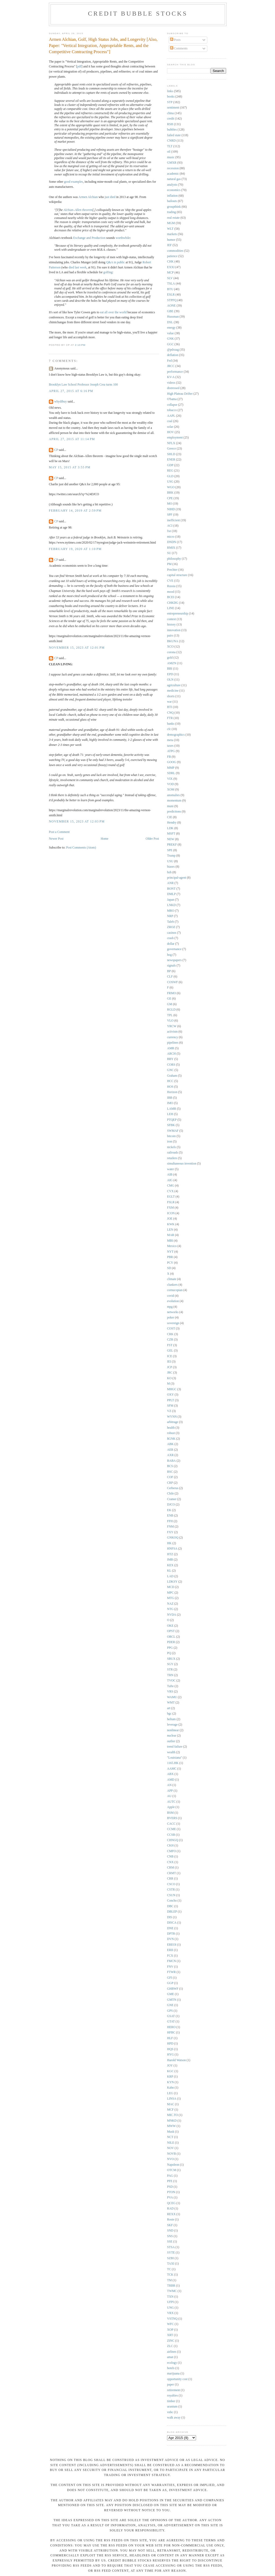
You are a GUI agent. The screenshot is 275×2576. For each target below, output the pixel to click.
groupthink (174, 207)
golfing (108, 272)
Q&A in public (115, 262)
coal (169, 421)
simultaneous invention (181, 1163)
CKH (170, 1845)
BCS (170, 1466)
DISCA (171, 1922)
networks (173, 1312)
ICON (171, 1213)
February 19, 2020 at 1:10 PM (75, 549)
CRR (170, 1878)
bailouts (172, 201)
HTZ (170, 1554)
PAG (170, 2176)
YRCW (171, 1026)
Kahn (170, 2087)
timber (171, 2401)
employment (175, 437)
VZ (169, 1411)
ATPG (171, 751)
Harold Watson (176, 2060)
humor (171, 240)
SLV (170, 278)
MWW (171, 2126)
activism (172, 1031)
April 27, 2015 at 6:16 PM (71, 391)
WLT (170, 229)
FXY (170, 1532)
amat (170, 2357)
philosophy (174, 559)
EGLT (171, 1196)
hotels (171, 2368)
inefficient (173, 520)
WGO (171, 487)
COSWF (172, 982)
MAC (170, 2104)
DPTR (171, 1933)
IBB (169, 1098)
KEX (170, 1565)
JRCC (171, 366)
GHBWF (172, 1989)
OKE (170, 1625)
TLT (169, 146)
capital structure (177, 575)
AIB (169, 1174)
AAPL (171, 416)
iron (169, 1141)
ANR (170, 883)
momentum (174, 800)
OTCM (171, 2170)
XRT (170, 2335)
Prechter (172, 570)
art (168, 1708)
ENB (170, 1515)
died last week (77, 267)
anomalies (173, 795)
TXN (170, 2296)
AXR (170, 1455)
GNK (170, 338)
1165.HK (173, 1763)
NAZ (170, 1603)
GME (170, 1994)
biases (171, 866)
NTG (170, 1609)
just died (110, 197)
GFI (169, 1977)
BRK (170, 492)
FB (169, 757)
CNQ (170, 712)
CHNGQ (172, 1840)
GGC (170, 344)
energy (171, 327)
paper (170, 2384)
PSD (170, 2187)
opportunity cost (177, 2379)
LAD (170, 1576)
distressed (173, 388)
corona (171, 652)
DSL (170, 322)
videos (171, 383)
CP (56, 450)
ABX (170, 1774)
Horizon (172, 1092)
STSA (171, 2247)
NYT (170, 1251)
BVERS (172, 1818)
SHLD (171, 454)
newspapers (174, 960)
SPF (169, 514)
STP (169, 102)
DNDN (171, 542)
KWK (171, 1224)
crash (170, 938)
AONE (171, 305)
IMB (170, 1559)
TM (169, 2280)
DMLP (171, 894)
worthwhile (123, 238)
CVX (170, 1191)
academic (173, 173)
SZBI (170, 2258)
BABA (171, 1461)
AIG (170, 1180)
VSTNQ (172, 2318)
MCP (170, 272)
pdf (79, 66)
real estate (173, 218)
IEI (169, 1361)
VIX (170, 779)
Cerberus (172, 1488)
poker (170, 1317)
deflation (172, 355)
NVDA (171, 1614)
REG (170, 470)
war (169, 701)
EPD (170, 674)
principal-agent (176, 877)
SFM (170, 1405)
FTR (170, 718)
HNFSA (172, 1548)
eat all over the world (113, 312)
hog (169, 955)
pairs (170, 635)
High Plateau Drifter (180, 394)
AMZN (171, 663)
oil (168, 151)
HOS (170, 1086)
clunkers (172, 1285)
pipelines (172, 1042)
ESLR (171, 294)
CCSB (171, 1835)
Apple (171, 1807)
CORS (171, 1064)
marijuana (173, 2373)
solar (170, 427)
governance (174, 949)
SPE (169, 850)
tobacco (172, 410)
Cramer (171, 1499)
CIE (169, 817)
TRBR (171, 2285)
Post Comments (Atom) (81, 847)
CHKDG (172, 603)
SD (169, 1268)
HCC (170, 1081)
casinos (171, 933)
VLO (170, 1020)
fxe (169, 531)
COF (170, 1477)
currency (172, 1037)
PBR (170, 1257)
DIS (169, 1917)
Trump (171, 855)
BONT (171, 888)
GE (169, 998)
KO (169, 1378)
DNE (170, 1928)
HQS (170, 2049)
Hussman (173, 316)
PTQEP (172, 1120)
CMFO (171, 1851)
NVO (170, 2159)
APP (170, 1790)
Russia (171, 586)
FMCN (171, 1961)
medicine (173, 690)
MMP (170, 768)
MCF (170, 2109)
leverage (172, 1724)
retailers (172, 1158)
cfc (169, 729)
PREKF (172, 844)
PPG (170, 1648)
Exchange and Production (89, 238)
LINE (170, 608)
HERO (171, 2027)
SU (169, 553)
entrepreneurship (177, 613)
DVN (170, 1939)
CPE (170, 498)
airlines (171, 2352)
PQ (169, 1653)
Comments (179, 48)
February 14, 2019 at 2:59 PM (75, 510)
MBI (170, 1240)
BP (169, 971)
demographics (176, 734)
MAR (170, 1235)
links (170, 91)
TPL (170, 1015)
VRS (170, 1691)
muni (170, 806)
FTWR (171, 1972)
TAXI (170, 2263)
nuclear (171, 1735)
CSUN (171, 1895)
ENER (171, 459)
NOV (170, 2148)
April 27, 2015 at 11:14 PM (72, 439)
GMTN (171, 2000)
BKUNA (172, 641)
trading (171, 212)
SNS (170, 2236)
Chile (170, 1493)
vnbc (170, 2412)
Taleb (170, 922)
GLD (170, 476)
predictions (174, 811)
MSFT (171, 833)
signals (171, 965)
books (171, 96)
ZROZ (171, 927)
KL (169, 1570)
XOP (170, 2329)
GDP (170, 465)
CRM (170, 1867)
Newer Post (56, 838)
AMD (170, 1779)
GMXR (171, 162)
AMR (170, 1048)
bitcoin (171, 1136)
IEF (169, 245)
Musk (170, 2131)
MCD (170, 1587)
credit (170, 118)
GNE (170, 2005)
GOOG (171, 762)
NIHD (171, 509)
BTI (169, 707)
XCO (170, 646)
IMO (170, 1103)
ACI (169, 525)
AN (169, 1785)
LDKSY (172, 1581)
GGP (170, 1983)
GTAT (171, 2021)
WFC (170, 2324)
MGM (171, 223)
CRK (170, 1334)
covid (170, 1296)
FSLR (171, 1202)
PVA (170, 2197)
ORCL (171, 1637)
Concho (172, 1900)
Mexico (172, 1246)
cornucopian (175, 1290)
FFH (170, 1521)
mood (170, 592)
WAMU (172, 1697)
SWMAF (173, 1131)
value (170, 333)
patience (172, 256)
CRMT (171, 1873)
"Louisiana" (174, 1757)
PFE (169, 2181)
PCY (170, 1262)
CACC (171, 1824)
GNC (170, 1070)
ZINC (170, 2341)
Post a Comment (59, 832)
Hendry (171, 822)
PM (169, 564)
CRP (170, 1483)
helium (171, 1719)
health (171, 1427)
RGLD (171, 1009)
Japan (170, 899)
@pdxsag (173, 349)
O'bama (172, 399)
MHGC (171, 1389)
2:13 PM (80, 345)
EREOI (171, 1944)
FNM (170, 1526)
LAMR (171, 1109)
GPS (170, 2011)
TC (169, 2269)
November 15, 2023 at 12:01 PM (77, 647)
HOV (170, 432)
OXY (170, 1394)
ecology (172, 2363)
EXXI (171, 267)
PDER (171, 1642)
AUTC (171, 1801)
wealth (171, 1752)
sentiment (173, 107)
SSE (169, 2241)
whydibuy (60, 401)
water (170, 1169)
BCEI (170, 597)
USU (170, 861)
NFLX (171, 443)
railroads (172, 1152)
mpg (170, 1307)
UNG (170, 2307)
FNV (170, 1966)
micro (170, 536)
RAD (170, 2208)
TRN (170, 1675)
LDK (170, 828)
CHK (170, 261)
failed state (174, 135)
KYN (170, 2082)
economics (173, 190)
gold (170, 657)
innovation (173, 630)
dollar (170, 944)
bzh (169, 872)
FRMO (171, 993)
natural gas (174, 179)
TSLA (171, 283)
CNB (170, 1856)
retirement (173, 2390)
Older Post (152, 838)
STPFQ (171, 300)
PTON (171, 2192)
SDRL (171, 773)
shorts (171, 696)
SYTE (171, 2252)
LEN (170, 1229)
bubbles (172, 129)
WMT (171, 1702)
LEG (170, 2093)
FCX (170, 1955)
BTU (170, 289)
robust (171, 1433)
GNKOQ (172, 1537)
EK (169, 1510)
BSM (170, 1813)
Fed (169, 360)
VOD (170, 784)
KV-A (171, 377)
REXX (171, 2214)
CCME (171, 1829)
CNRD (171, 140)
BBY (170, 1059)
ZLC (170, 2346)
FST (169, 1345)
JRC (169, 1372)
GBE (170, 311)
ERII (170, 1950)
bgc (169, 1713)
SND (170, 2230)
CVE (170, 581)
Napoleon (173, 2165)
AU (169, 1796)
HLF (170, 2038)
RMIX (171, 547)
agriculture (174, 685)
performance (175, 371)
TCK (170, 2274)
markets (172, 234)
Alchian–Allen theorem (77, 210)
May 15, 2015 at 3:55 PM (70, 467)
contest (171, 619)
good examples (73, 182)
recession (173, 168)
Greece (171, 448)
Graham (172, 1075)
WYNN (172, 1416)
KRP (170, 2076)
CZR (170, 1339)
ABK (170, 1444)
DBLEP (172, 1911)
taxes (170, 746)
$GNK (171, 1438)
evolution (173, 1301)
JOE (169, 1218)
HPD (170, 2043)
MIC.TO (172, 2115)
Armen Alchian (88, 197)
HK (169, 1543)
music (171, 157)
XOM (170, 789)
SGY (170, 1664)
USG (170, 481)
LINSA (171, 2098)
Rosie (170, 2219)
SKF (170, 2225)
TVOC (171, 1680)
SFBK (171, 1125)
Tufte (170, 1686)
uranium (172, 2406)
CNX (170, 1862)
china (170, 113)
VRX (170, 2313)
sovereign (173, 1323)
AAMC (171, 1768)
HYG (170, 2054)
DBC (170, 1906)
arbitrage (172, 1422)
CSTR (171, 1889)
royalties (172, 2395)
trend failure (174, 1746)
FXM (170, 1207)
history (171, 624)
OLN (170, 679)
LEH (170, 1114)
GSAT (171, 2016)
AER (170, 1450)
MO (169, 503)
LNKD (171, 905)
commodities (175, 251)
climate (171, 1279)
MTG (170, 1598)
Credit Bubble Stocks (138, 13)
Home (104, 838)
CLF (170, 976)
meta (170, 740)
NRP (170, 916)
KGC (170, 2071)
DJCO (171, 1504)
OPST (171, 1631)
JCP (169, 1367)
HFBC (171, 2032)
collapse (172, 405)
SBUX (171, 1659)
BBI (169, 668)
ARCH (171, 1053)
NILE (170, 2142)
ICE (169, 1356)
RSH (170, 124)
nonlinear (173, 1730)
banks (170, 723)
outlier (171, 1741)
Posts (175, 40)
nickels (171, 1147)
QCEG (171, 2203)
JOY (170, 2065)
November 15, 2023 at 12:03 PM (77, 821)
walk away (173, 2417)
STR (170, 1669)
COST (171, 1328)
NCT (170, 2137)
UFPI (170, 2302)
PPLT (170, 1400)
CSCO (171, 1884)
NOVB (171, 2153)
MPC (170, 1592)
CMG (170, 1185)
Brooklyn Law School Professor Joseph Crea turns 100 (83, 384)
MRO (170, 910)
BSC (170, 1472)
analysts (172, 184)
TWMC (172, 2291)
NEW (170, 839)
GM (169, 1004)
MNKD (172, 2120)
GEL (170, 1350)
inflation (172, 195)
